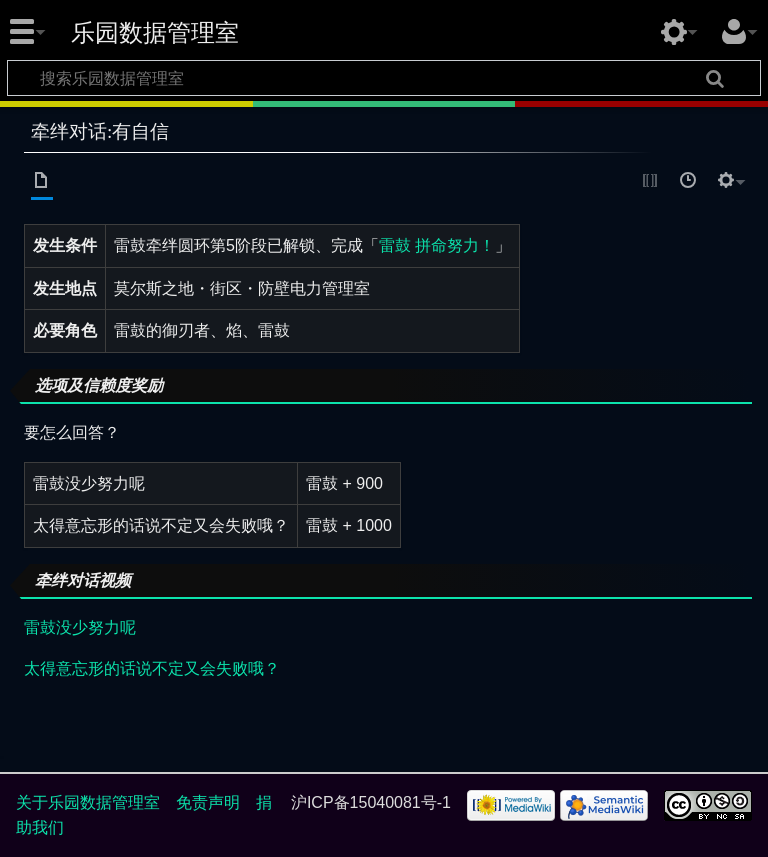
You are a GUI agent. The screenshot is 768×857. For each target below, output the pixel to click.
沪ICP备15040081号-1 (371, 802)
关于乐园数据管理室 (88, 802)
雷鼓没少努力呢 (80, 627)
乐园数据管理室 (155, 33)
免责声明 (208, 802)
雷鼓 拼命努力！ (437, 245)
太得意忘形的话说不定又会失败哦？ (152, 668)
